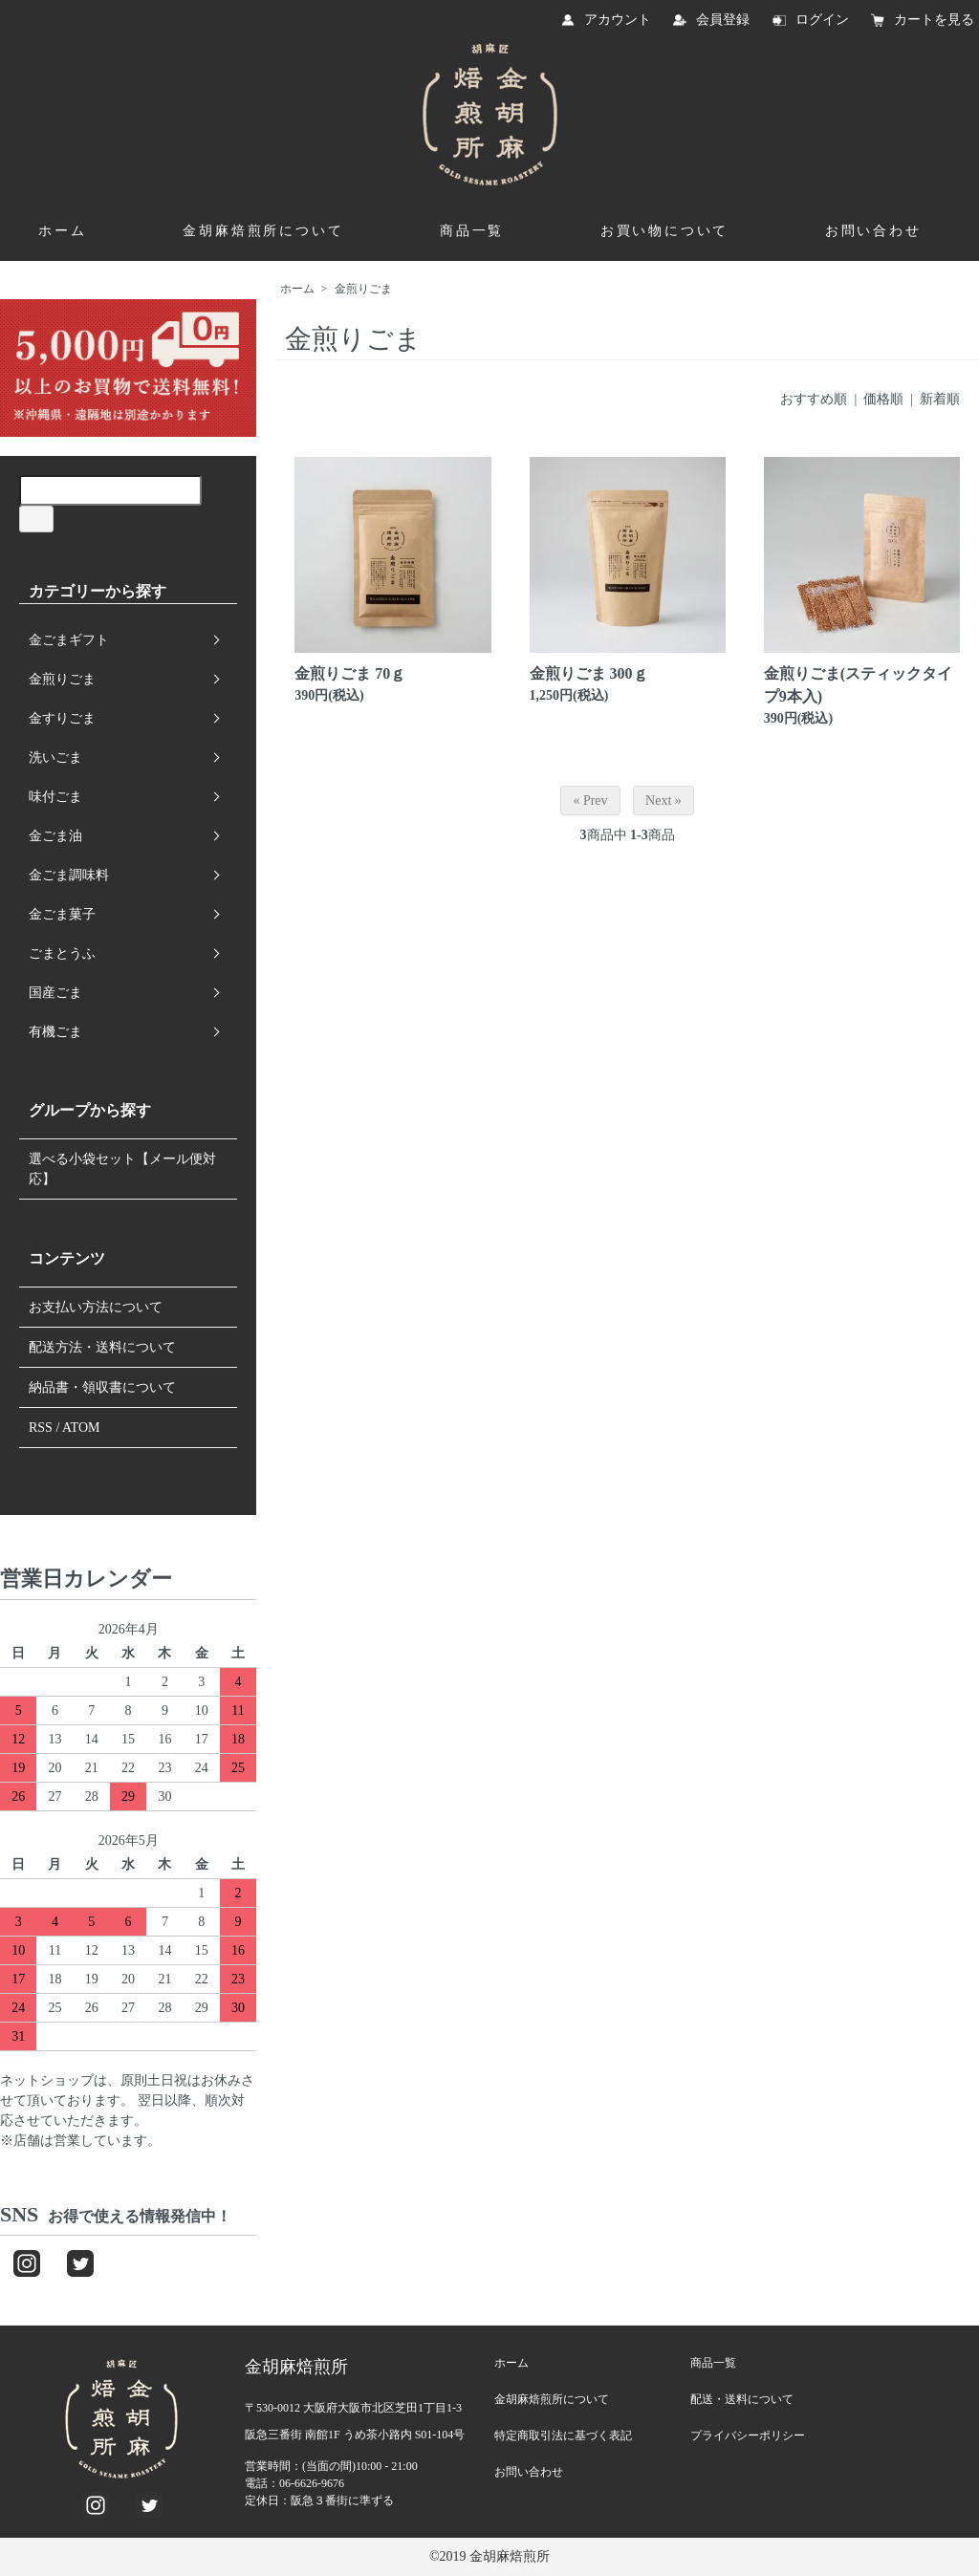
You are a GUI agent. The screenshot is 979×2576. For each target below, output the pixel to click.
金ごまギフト (69, 640)
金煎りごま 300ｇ (589, 673)
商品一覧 (472, 231)
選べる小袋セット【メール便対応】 (122, 1169)
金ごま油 (55, 836)
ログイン (822, 20)
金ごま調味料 (69, 875)
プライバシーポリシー (747, 2435)
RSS (41, 1427)
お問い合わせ (873, 231)
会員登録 (723, 20)
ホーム (62, 231)
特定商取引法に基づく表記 (563, 2435)
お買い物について (664, 231)
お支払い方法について (96, 1307)
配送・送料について (742, 2399)
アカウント (617, 20)
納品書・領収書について (102, 1387)
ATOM (80, 1427)
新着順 (940, 399)
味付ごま (55, 797)
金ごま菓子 (62, 914)
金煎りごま (363, 288)
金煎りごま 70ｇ (349, 673)
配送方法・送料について (102, 1347)
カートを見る (934, 20)
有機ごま (55, 1032)
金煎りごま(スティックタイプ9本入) (858, 684)
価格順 (883, 399)
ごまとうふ (62, 953)
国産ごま (55, 992)
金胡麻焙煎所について (263, 231)
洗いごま (55, 757)
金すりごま (62, 718)
